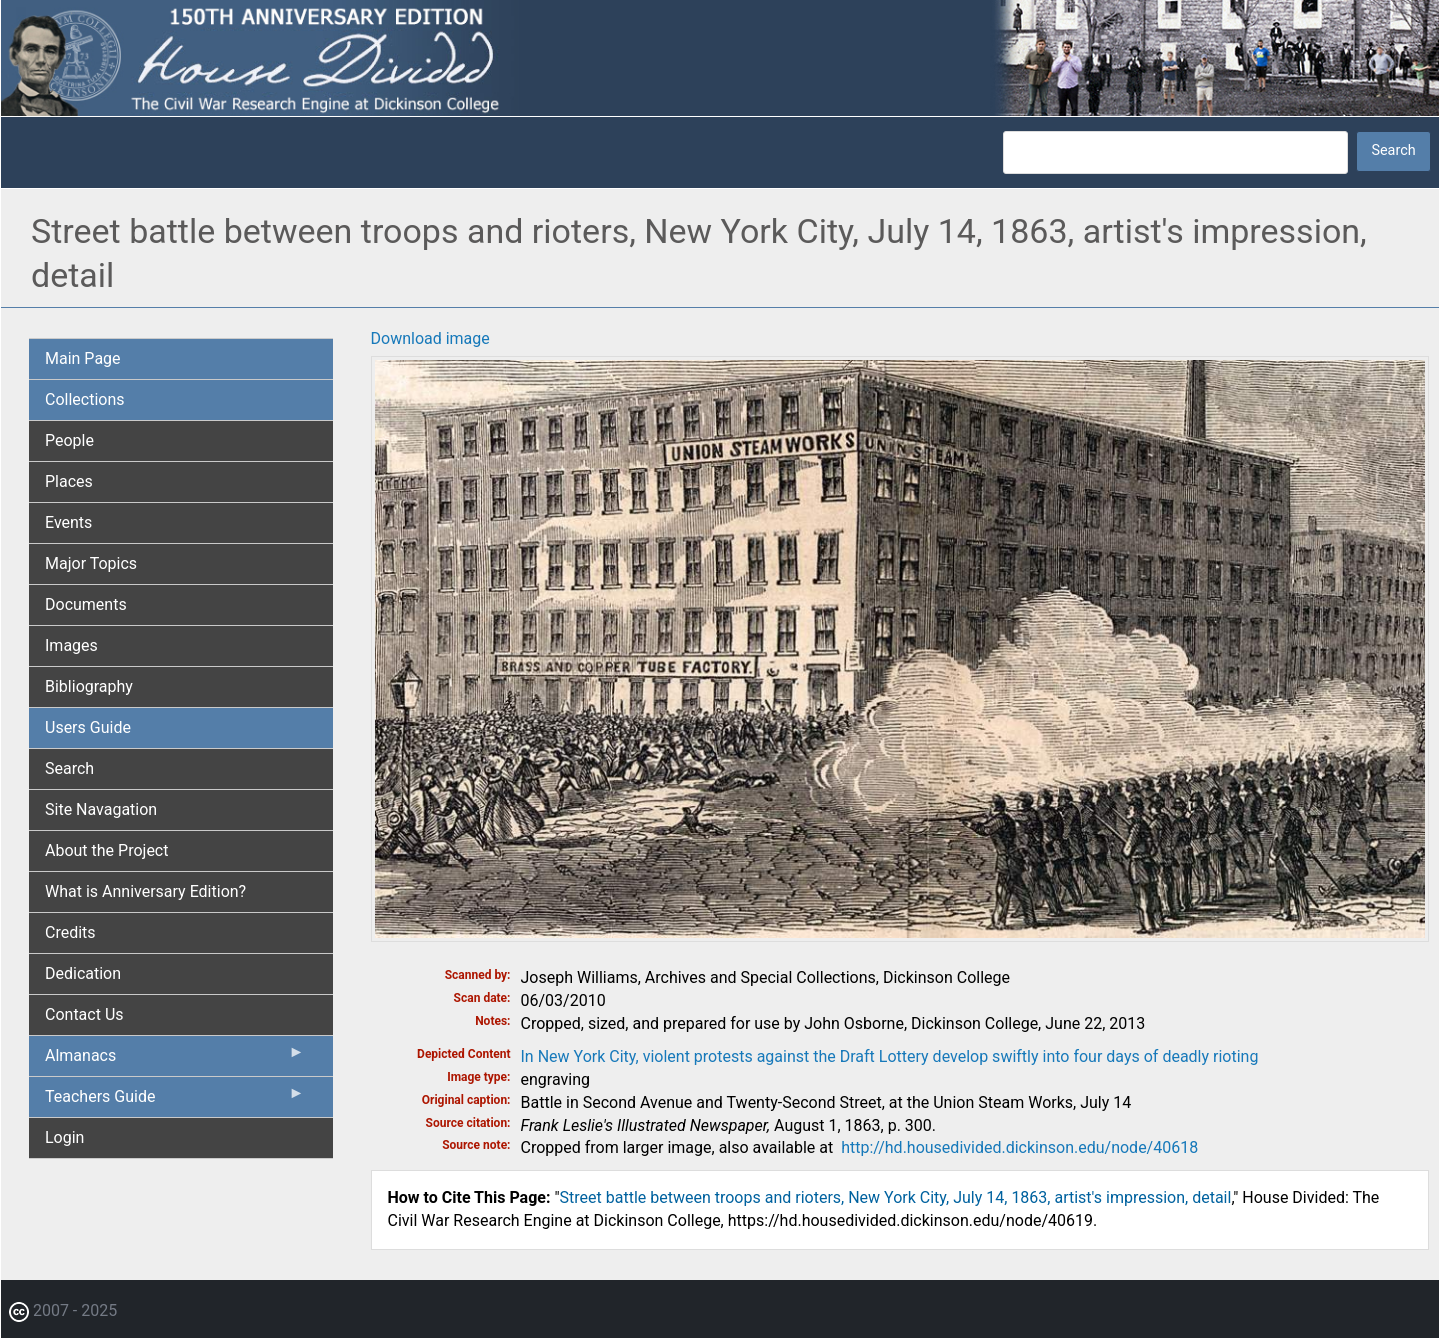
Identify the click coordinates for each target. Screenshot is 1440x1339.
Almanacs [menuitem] (175, 1060)
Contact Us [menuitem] (84, 1014)
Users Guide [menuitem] (88, 727)
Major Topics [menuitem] (91, 563)
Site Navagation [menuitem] (101, 809)
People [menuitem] (69, 440)
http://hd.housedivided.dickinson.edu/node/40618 (1019, 1147)
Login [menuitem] (64, 1137)
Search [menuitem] (69, 768)
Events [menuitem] (68, 522)
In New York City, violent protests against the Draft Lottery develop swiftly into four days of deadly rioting (890, 1056)
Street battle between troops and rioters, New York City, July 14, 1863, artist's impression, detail (896, 1197)
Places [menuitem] (69, 481)
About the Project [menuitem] (106, 850)
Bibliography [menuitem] (89, 686)
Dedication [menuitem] (83, 973)
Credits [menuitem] (70, 932)
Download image (430, 338)
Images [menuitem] (71, 645)
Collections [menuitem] (85, 399)
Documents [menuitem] (86, 604)
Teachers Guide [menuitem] (175, 1101)
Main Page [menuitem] (83, 358)
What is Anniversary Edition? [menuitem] (145, 891)
